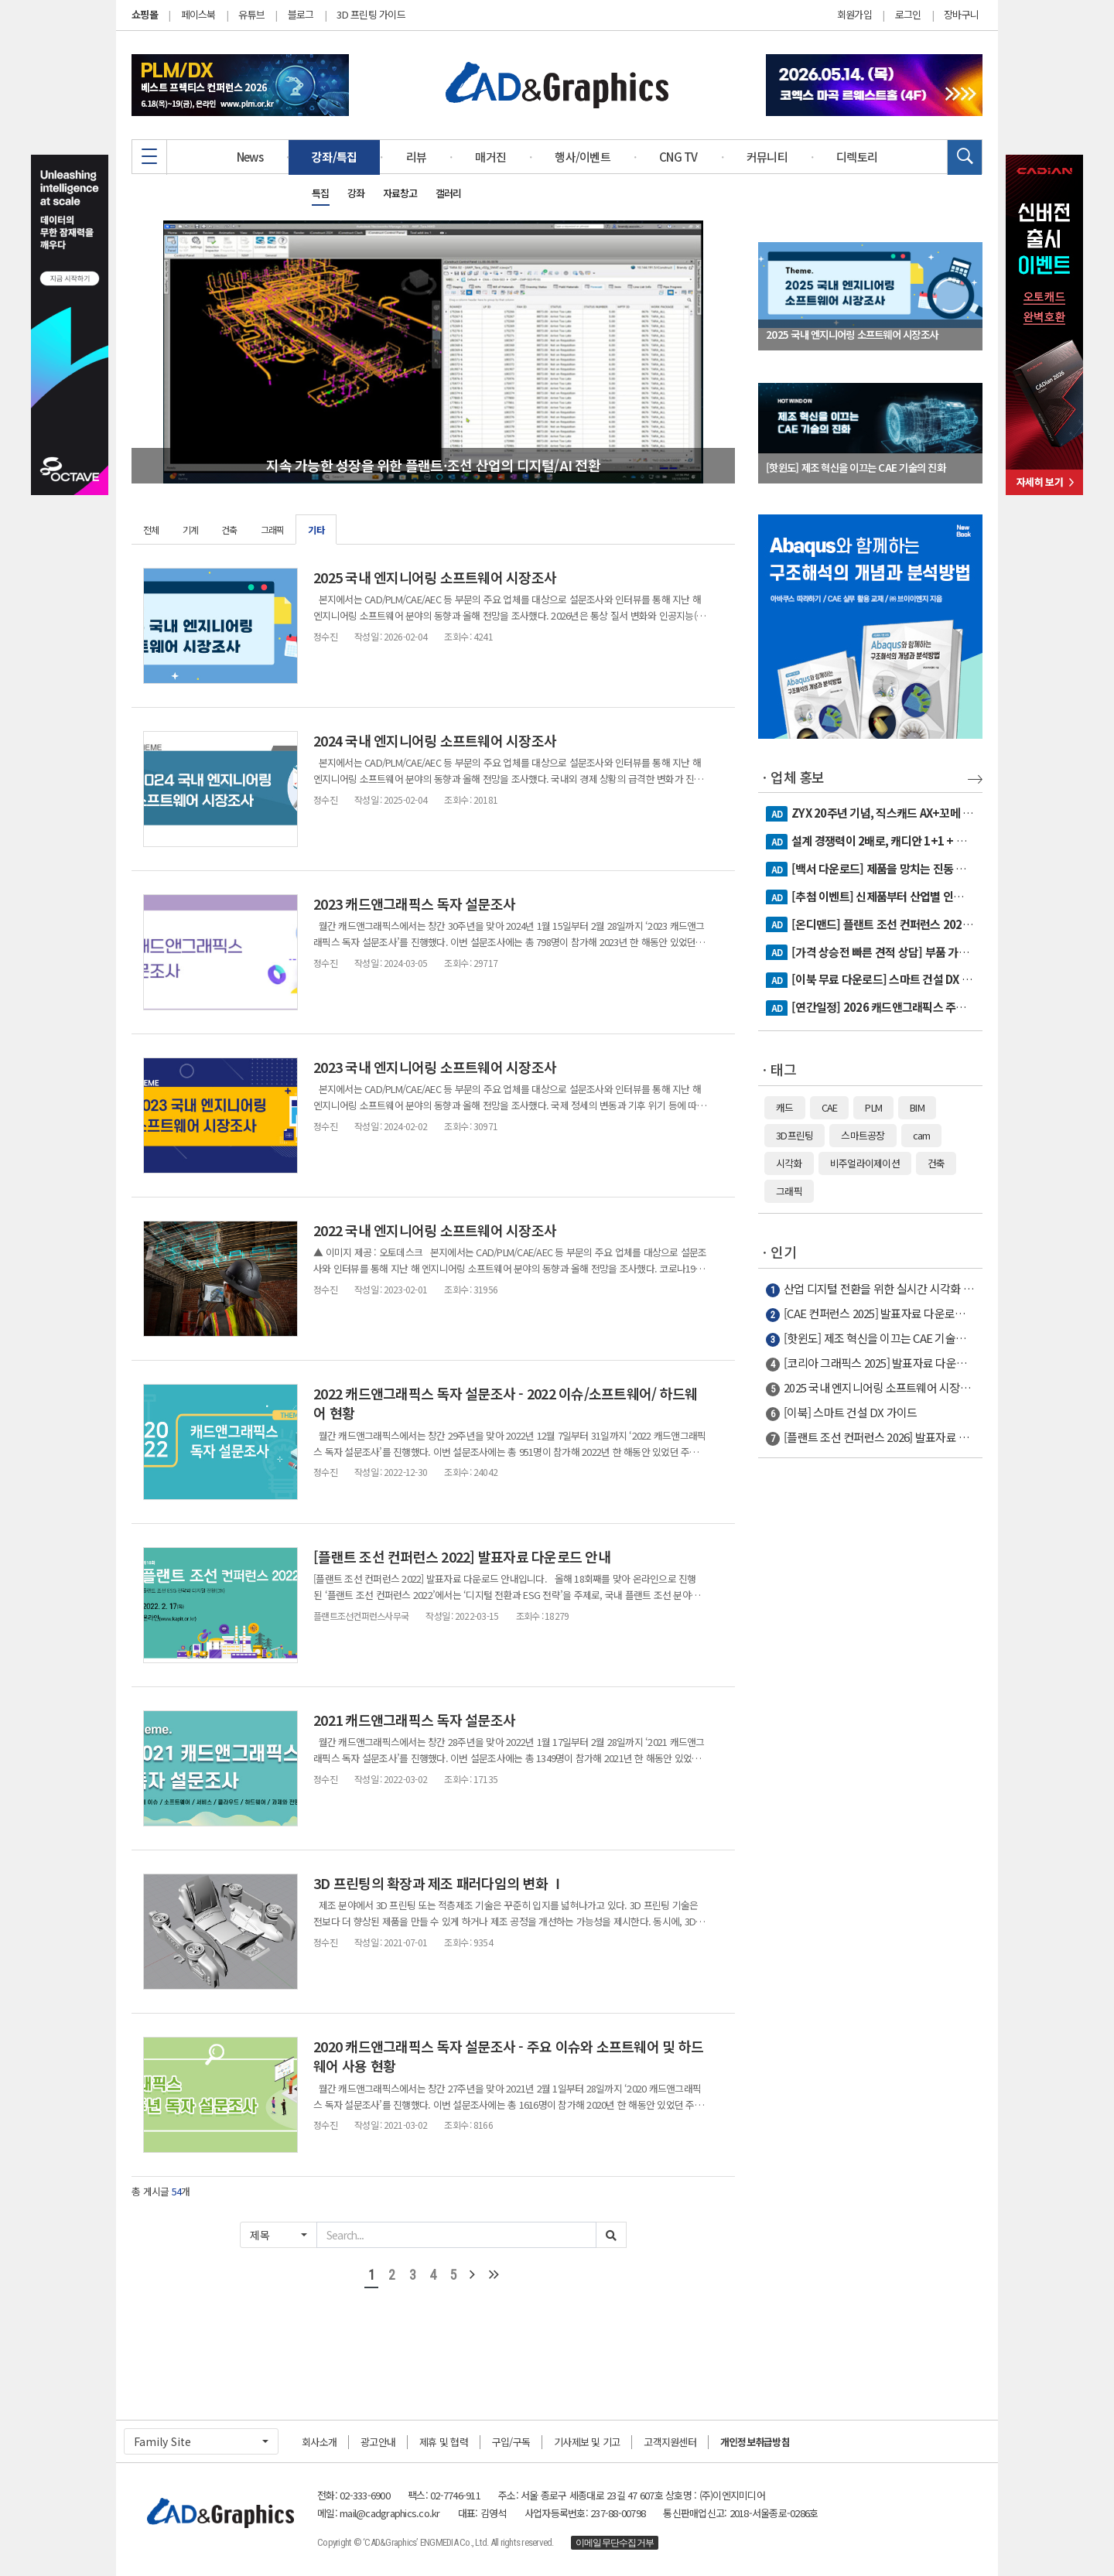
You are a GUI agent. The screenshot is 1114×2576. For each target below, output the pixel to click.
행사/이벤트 (582, 157)
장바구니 (961, 15)
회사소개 (319, 2441)
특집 (321, 193)
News (250, 157)
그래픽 (273, 529)
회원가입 (854, 15)
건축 (229, 529)
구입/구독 (511, 2441)
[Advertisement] (870, 1713)
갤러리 (449, 193)
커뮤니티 (767, 157)
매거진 (490, 157)
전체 (151, 529)
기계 (191, 529)
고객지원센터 (670, 2441)
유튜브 (251, 14)
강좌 (356, 193)
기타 (316, 529)
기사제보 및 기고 (587, 2441)
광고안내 (378, 2441)
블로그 (301, 14)
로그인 (908, 15)
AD (777, 814)
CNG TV (678, 157)
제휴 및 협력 (443, 2441)
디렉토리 (856, 157)
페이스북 (198, 14)
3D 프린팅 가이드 (371, 14)
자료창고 (400, 193)
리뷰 (416, 157)
